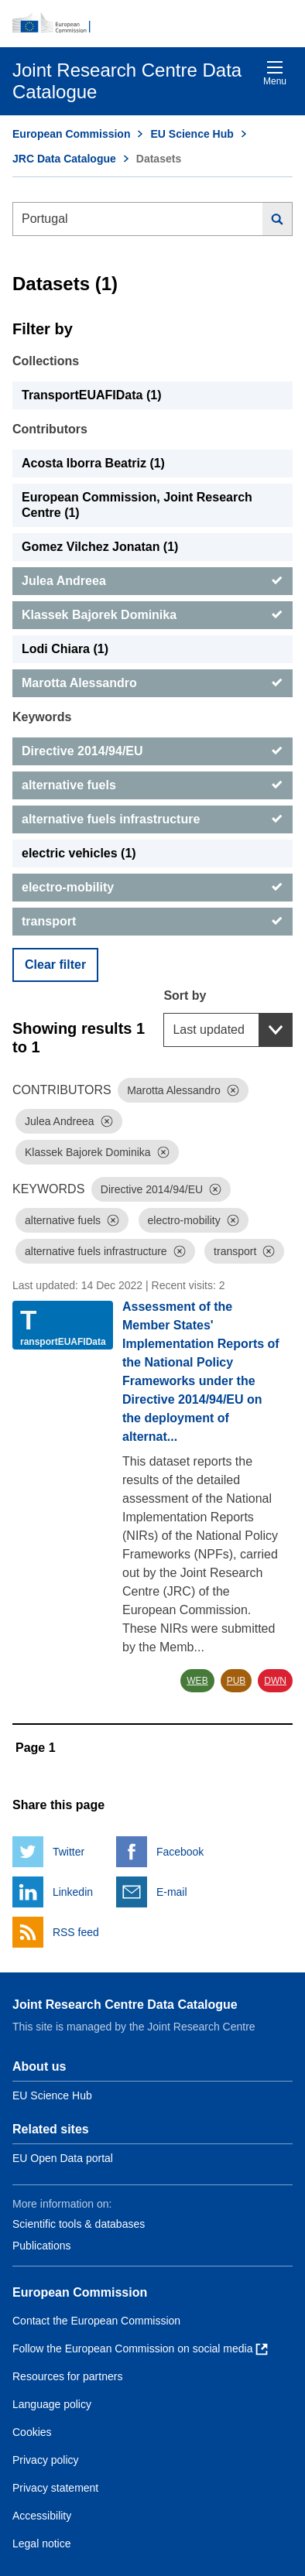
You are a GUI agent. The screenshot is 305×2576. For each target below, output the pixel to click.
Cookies (32, 2432)
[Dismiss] (233, 1090)
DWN (275, 1680)
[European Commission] (152, 23)
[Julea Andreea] (152, 581)
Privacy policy (45, 2460)
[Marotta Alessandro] (152, 683)
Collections (45, 361)
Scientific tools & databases (78, 2224)
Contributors (49, 429)
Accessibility (41, 2515)
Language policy (51, 2404)
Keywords (41, 717)
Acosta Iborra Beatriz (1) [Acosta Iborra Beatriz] (93, 463)
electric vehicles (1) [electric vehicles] (79, 853)
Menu (274, 73)
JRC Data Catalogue (64, 158)
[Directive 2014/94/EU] (152, 751)
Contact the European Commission (96, 2320)
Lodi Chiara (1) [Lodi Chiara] (65, 648)
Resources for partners (67, 2376)
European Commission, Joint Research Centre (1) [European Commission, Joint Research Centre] (137, 505)
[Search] (277, 219)
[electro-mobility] (152, 887)
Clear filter (55, 964)
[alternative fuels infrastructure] (152, 819)
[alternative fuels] (152, 785)
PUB (236, 1680)
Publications (41, 2245)
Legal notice (41, 2543)
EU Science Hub (191, 134)
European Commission (71, 134)
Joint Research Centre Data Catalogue (125, 2004)
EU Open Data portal (62, 2158)
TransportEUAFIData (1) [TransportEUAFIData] (91, 395)
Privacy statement (55, 2488)
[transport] (152, 922)
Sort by (184, 995)
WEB (197, 1680)
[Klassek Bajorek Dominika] (152, 615)
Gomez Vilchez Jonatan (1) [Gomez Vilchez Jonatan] (100, 546)
